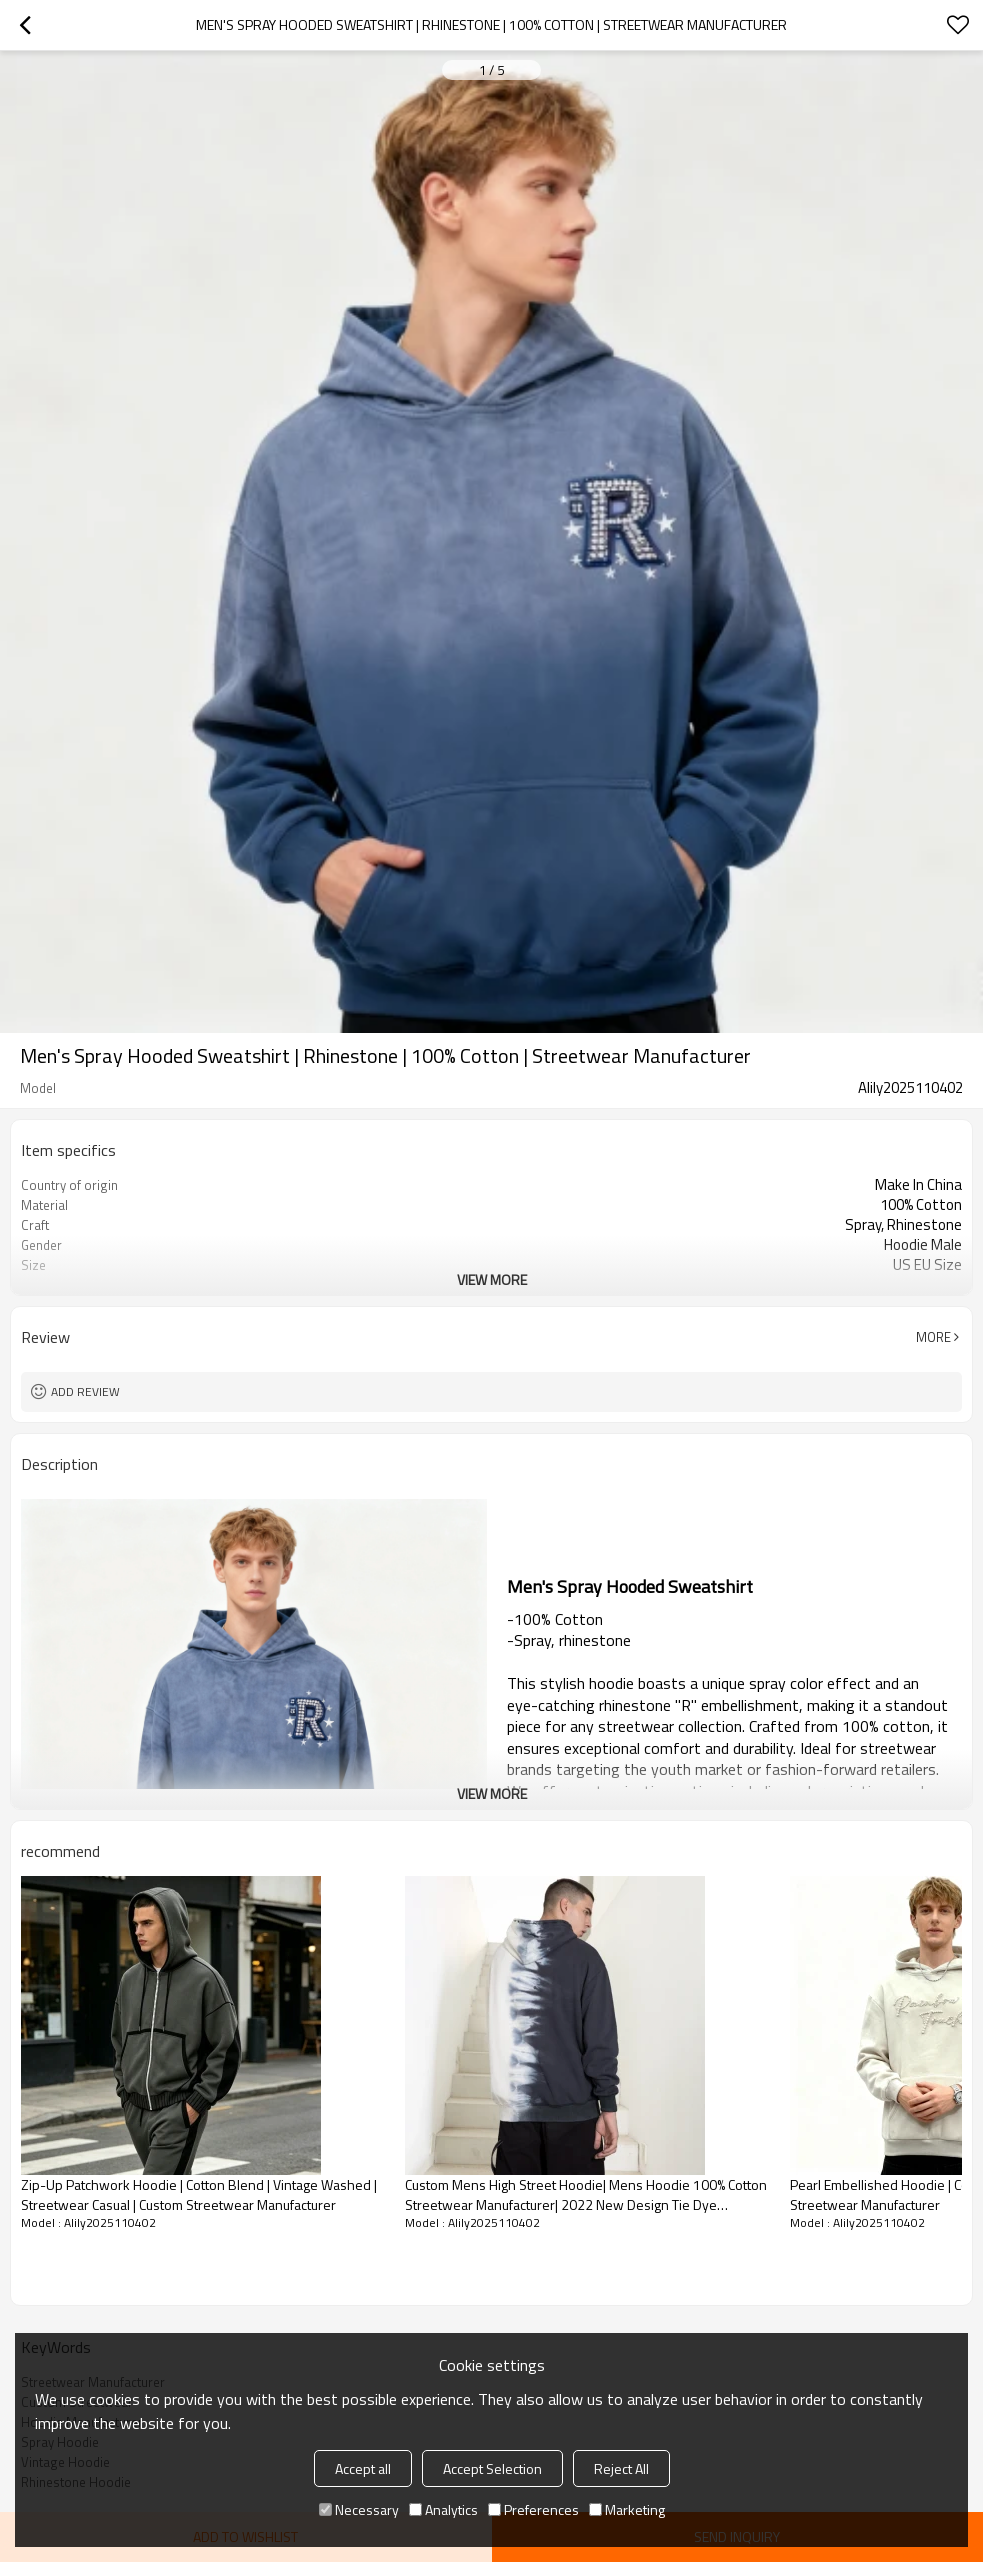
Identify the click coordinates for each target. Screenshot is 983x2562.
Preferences (533, 2509)
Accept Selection (492, 2468)
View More (492, 1279)
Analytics (443, 2509)
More (933, 1337)
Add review (85, 1391)
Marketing (627, 2509)
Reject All (621, 2468)
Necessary (359, 2509)
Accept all (363, 2468)
